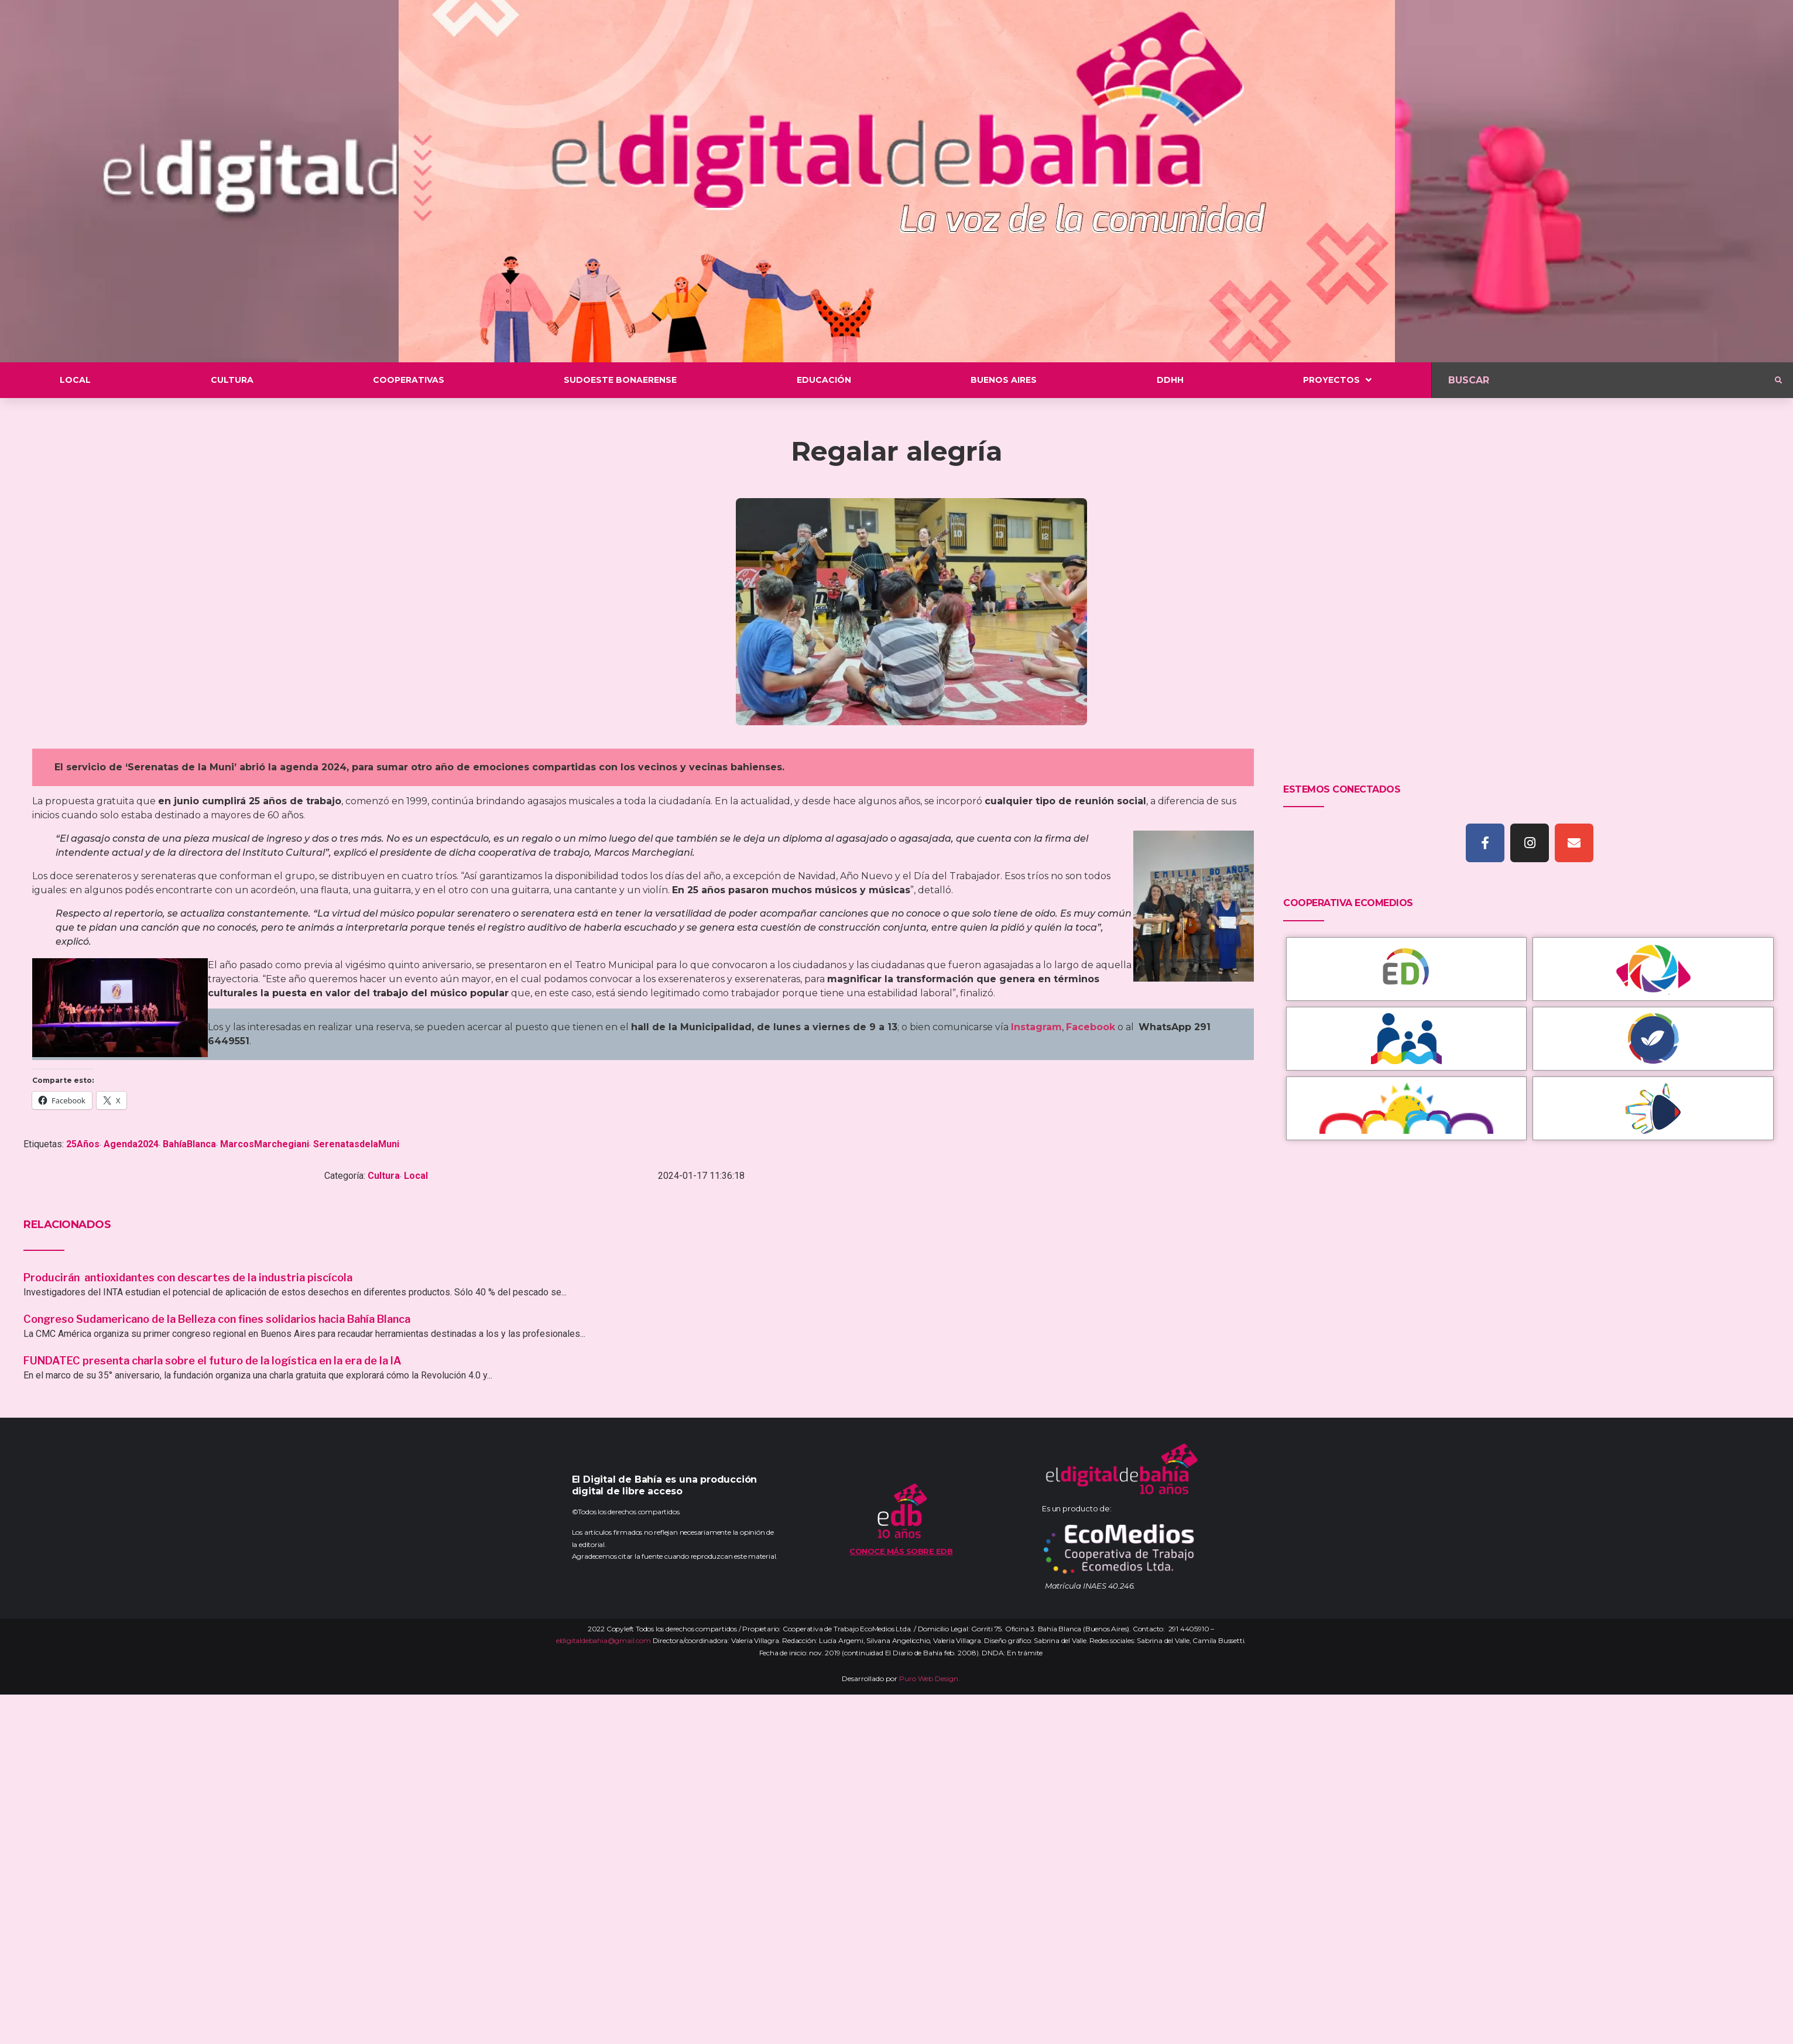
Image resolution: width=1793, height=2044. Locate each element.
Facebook (1090, 1027)
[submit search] (1778, 380)
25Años (83, 1144)
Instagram (1036, 1027)
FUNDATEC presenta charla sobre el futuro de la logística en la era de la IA (212, 1360)
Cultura (384, 1175)
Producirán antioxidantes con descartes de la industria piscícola (189, 1277)
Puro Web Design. (929, 1678)
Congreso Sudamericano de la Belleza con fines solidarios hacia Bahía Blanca (216, 1319)
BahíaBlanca (189, 1144)
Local (416, 1175)
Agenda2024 (131, 1144)
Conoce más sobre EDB (900, 1551)
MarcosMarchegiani (264, 1144)
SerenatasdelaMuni (356, 1144)
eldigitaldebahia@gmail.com (603, 1640)
